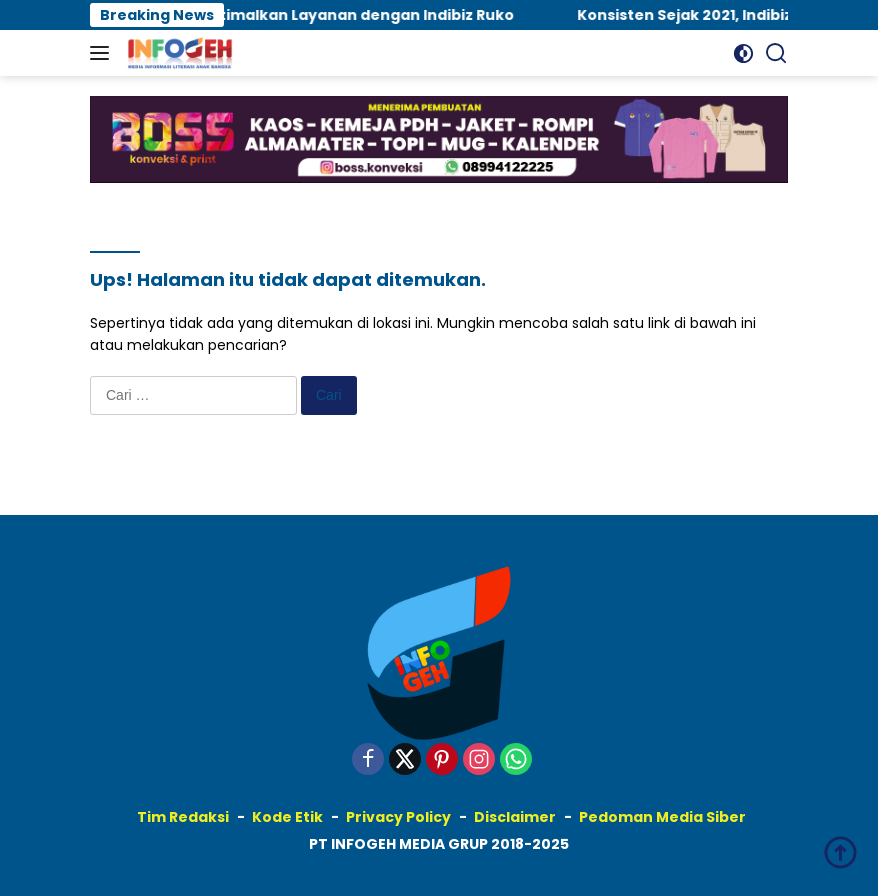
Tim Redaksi (183, 817)
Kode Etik (287, 817)
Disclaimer (515, 817)
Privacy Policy (398, 817)
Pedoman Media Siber (662, 817)
